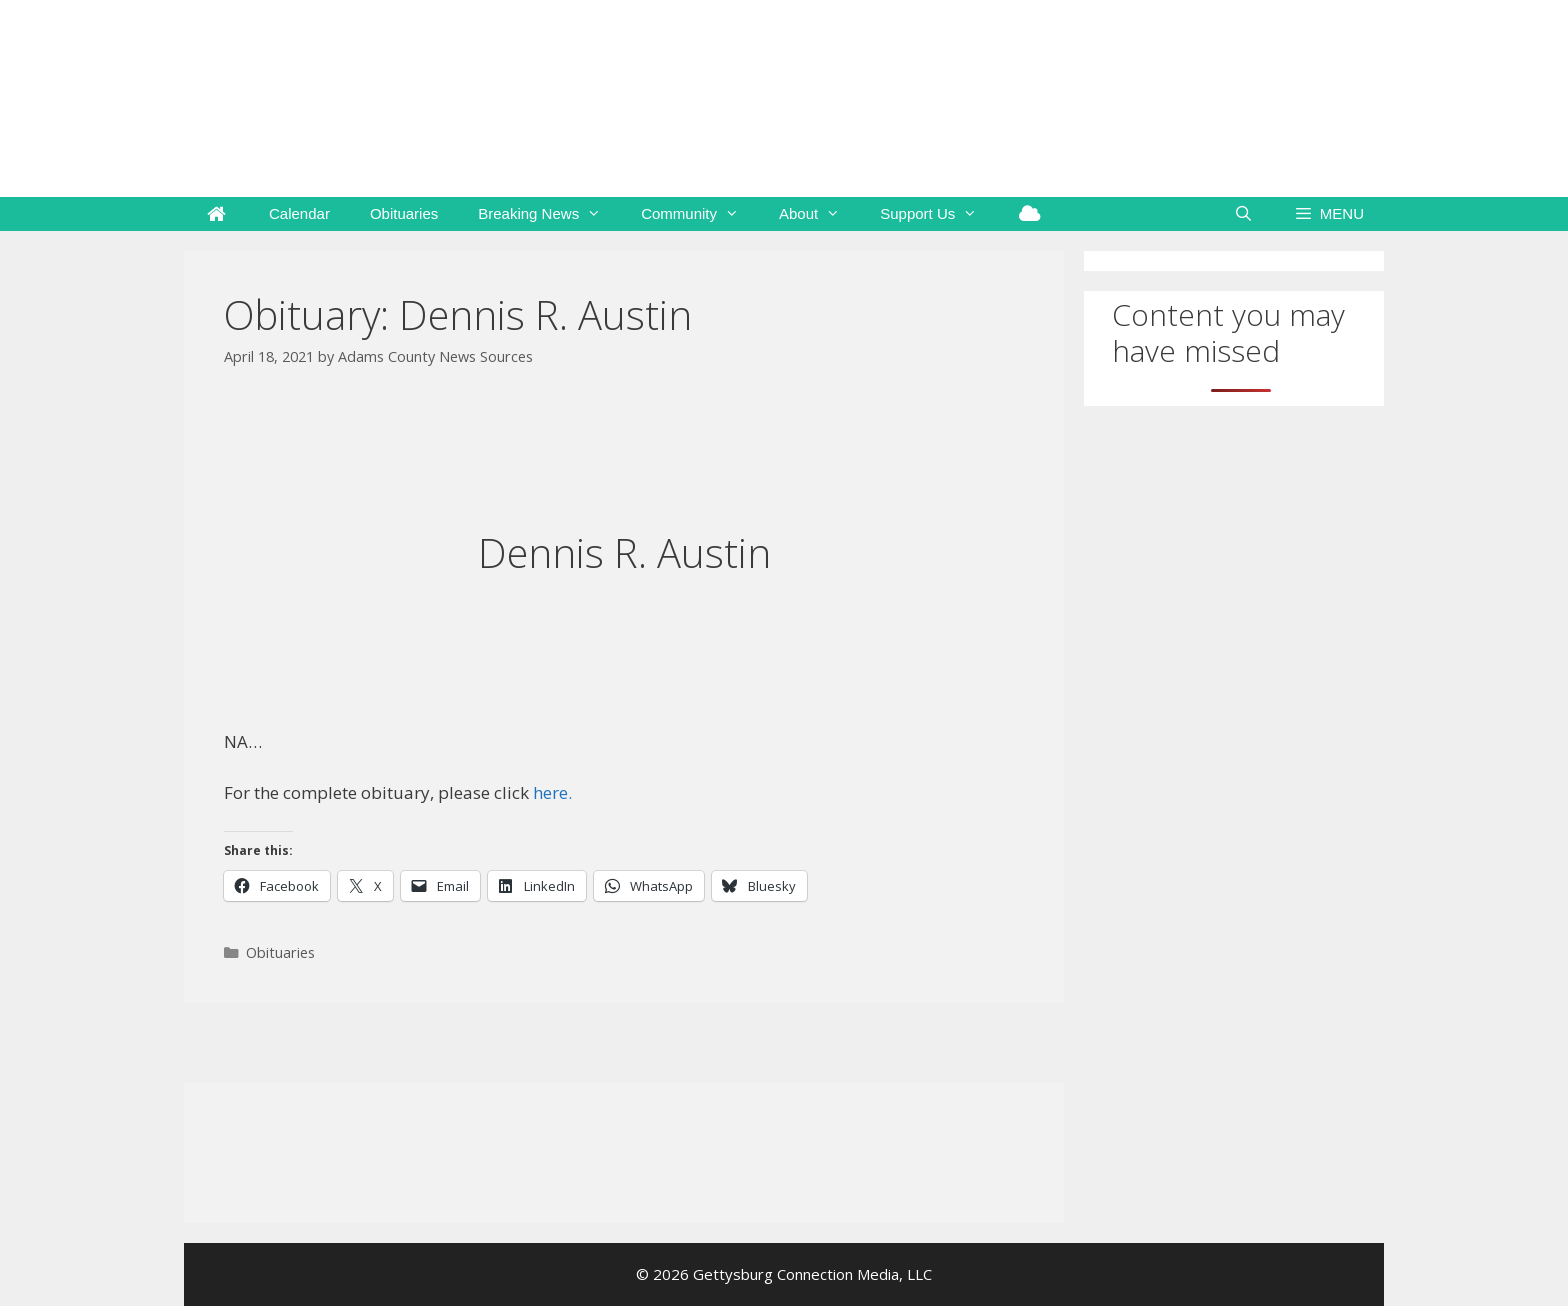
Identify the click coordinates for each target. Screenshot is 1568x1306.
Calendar (299, 213)
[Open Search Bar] (1243, 214)
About (819, 214)
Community (700, 214)
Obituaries (404, 213)
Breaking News (549, 214)
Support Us (938, 214)
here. (552, 792)
